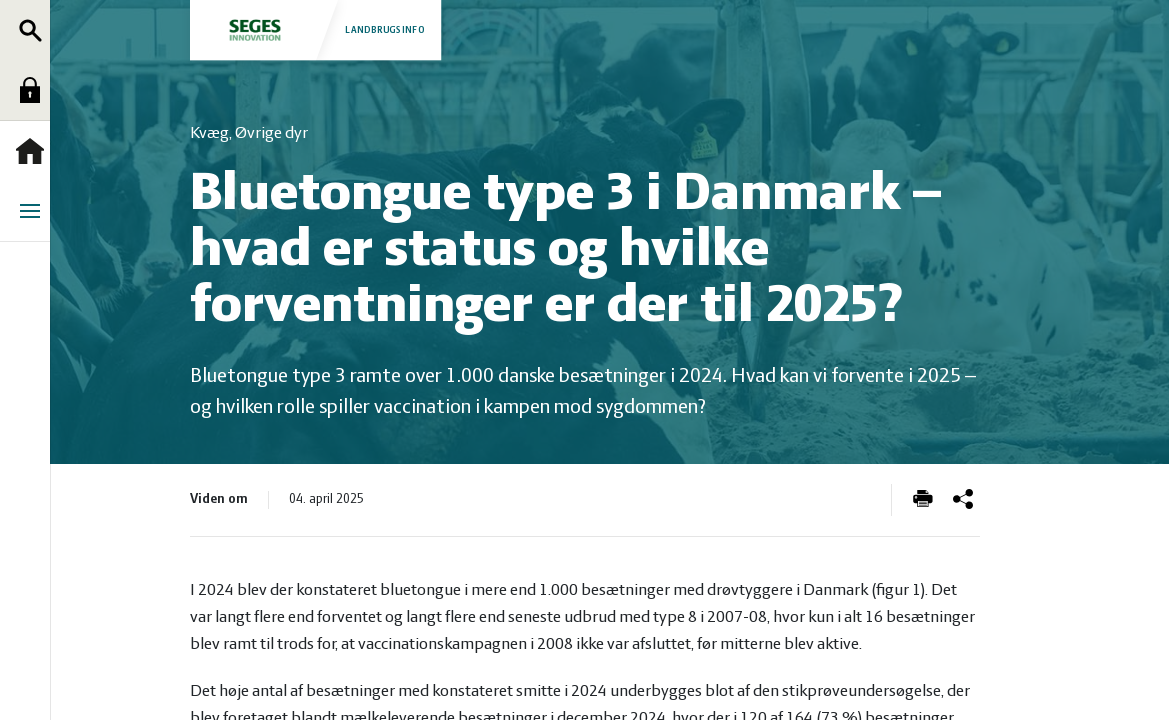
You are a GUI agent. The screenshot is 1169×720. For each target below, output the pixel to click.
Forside (35, 151)
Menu (35, 211)
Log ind (35, 90)
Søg (35, 30)
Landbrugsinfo (317, 29)
